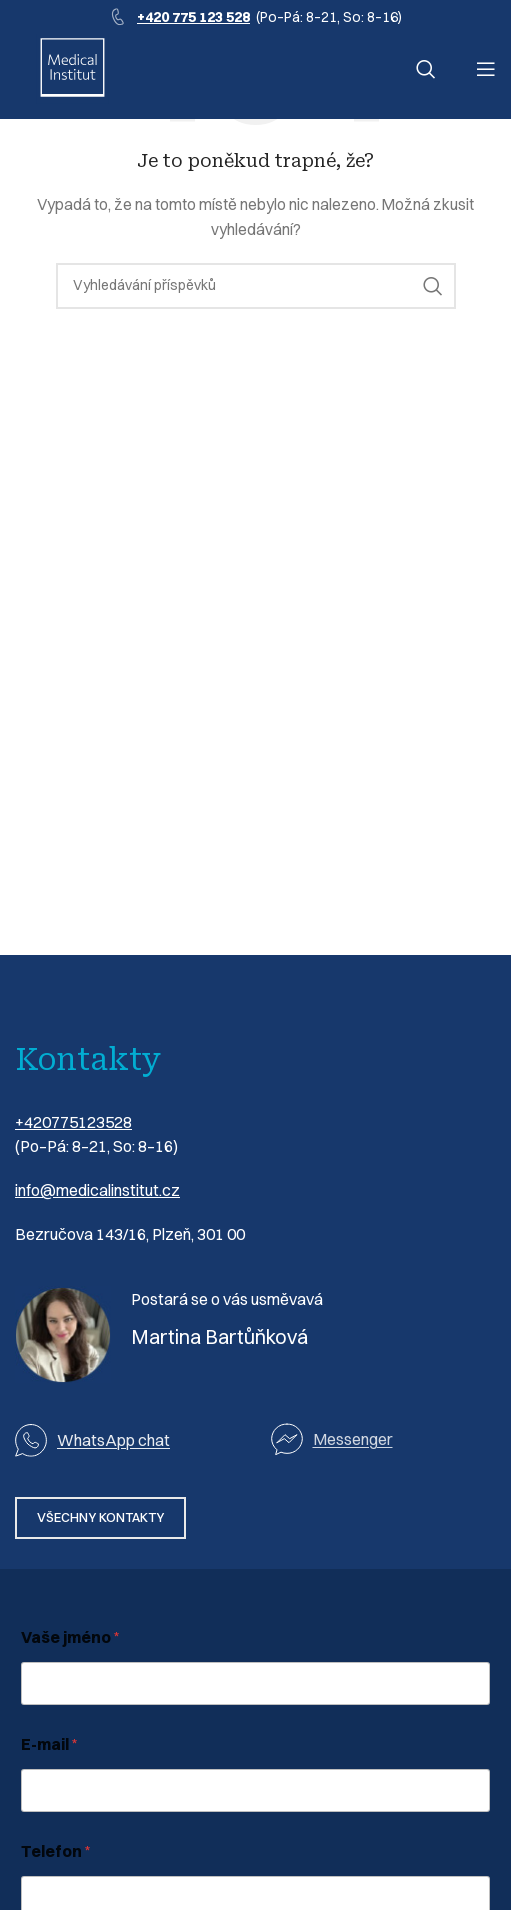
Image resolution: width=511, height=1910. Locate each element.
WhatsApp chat (113, 1440)
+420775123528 (73, 1122)
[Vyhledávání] (426, 69)
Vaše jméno (70, 1637)
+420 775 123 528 (193, 17)
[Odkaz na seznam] (384, 1439)
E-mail (49, 1744)
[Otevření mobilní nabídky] (486, 69)
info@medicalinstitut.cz (97, 1190)
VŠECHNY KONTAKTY (100, 1517)
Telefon (56, 1851)
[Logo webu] (72, 68)
